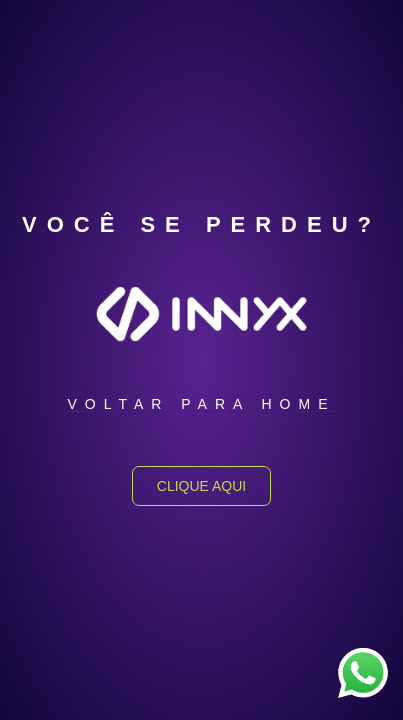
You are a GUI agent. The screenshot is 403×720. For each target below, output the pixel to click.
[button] (201, 404)
